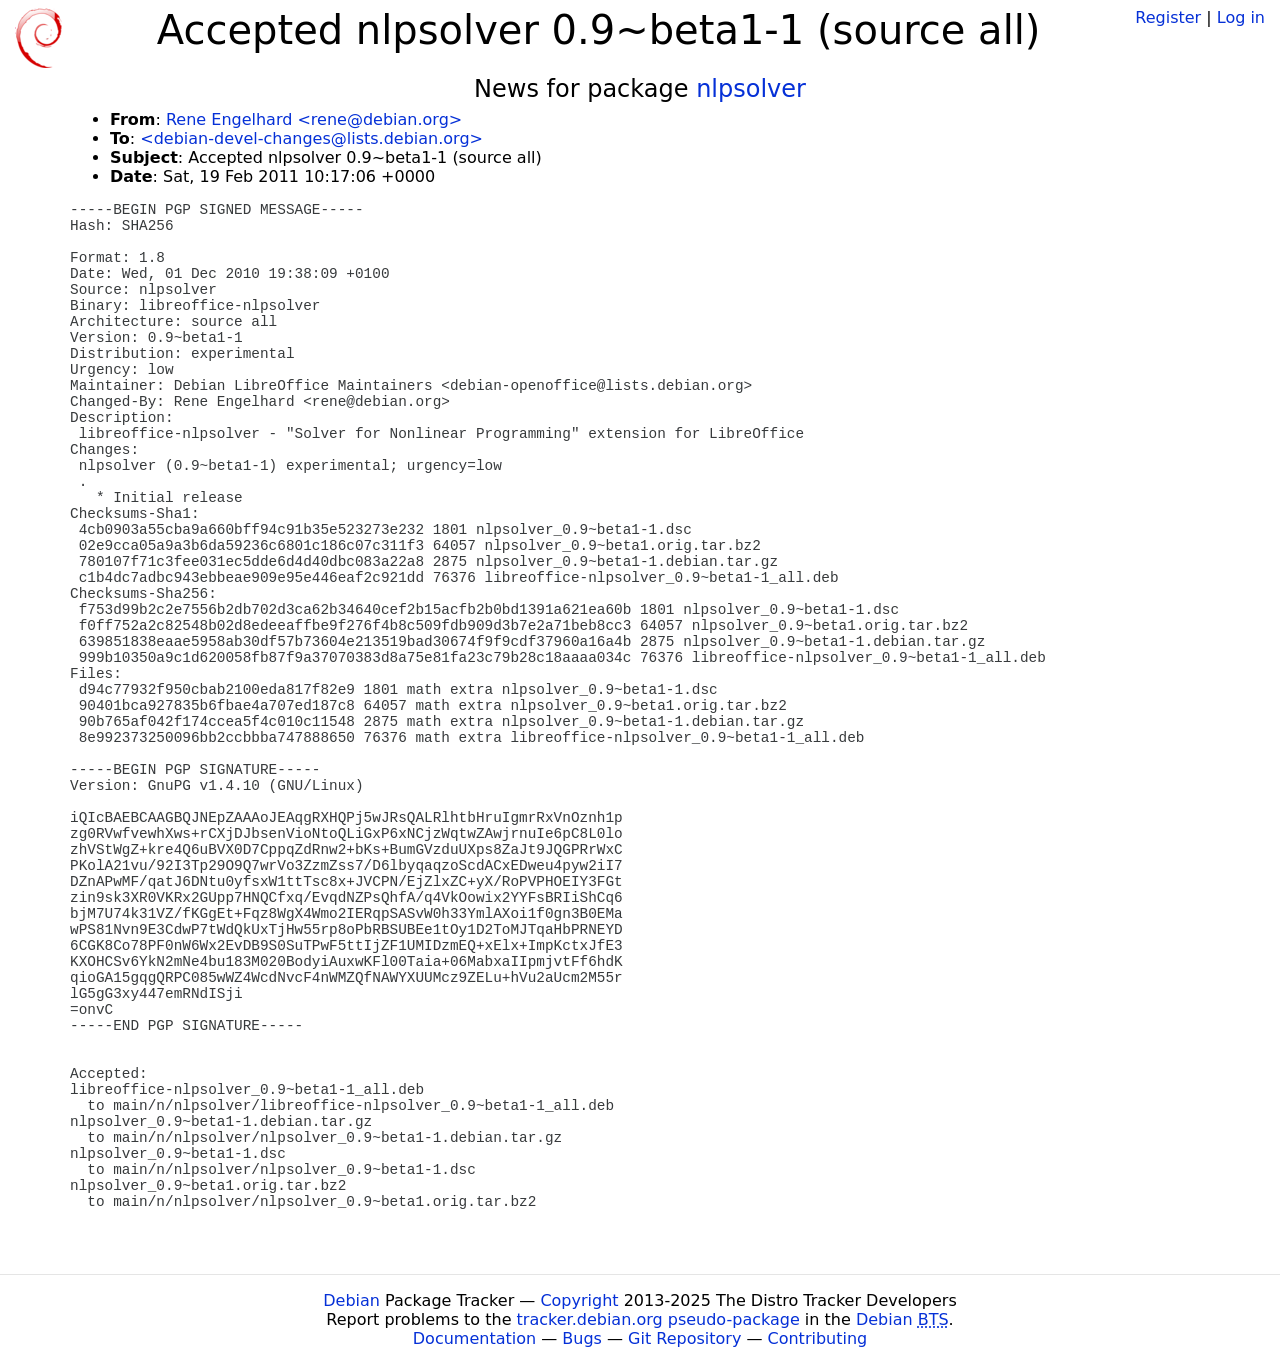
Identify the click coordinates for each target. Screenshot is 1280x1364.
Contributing (818, 1338)
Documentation (474, 1338)
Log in (1241, 17)
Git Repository (684, 1338)
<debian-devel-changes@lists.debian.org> (311, 138)
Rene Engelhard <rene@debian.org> (314, 119)
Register (1168, 17)
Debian (351, 1300)
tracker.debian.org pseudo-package (658, 1319)
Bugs (582, 1338)
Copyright (579, 1300)
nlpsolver (751, 89)
